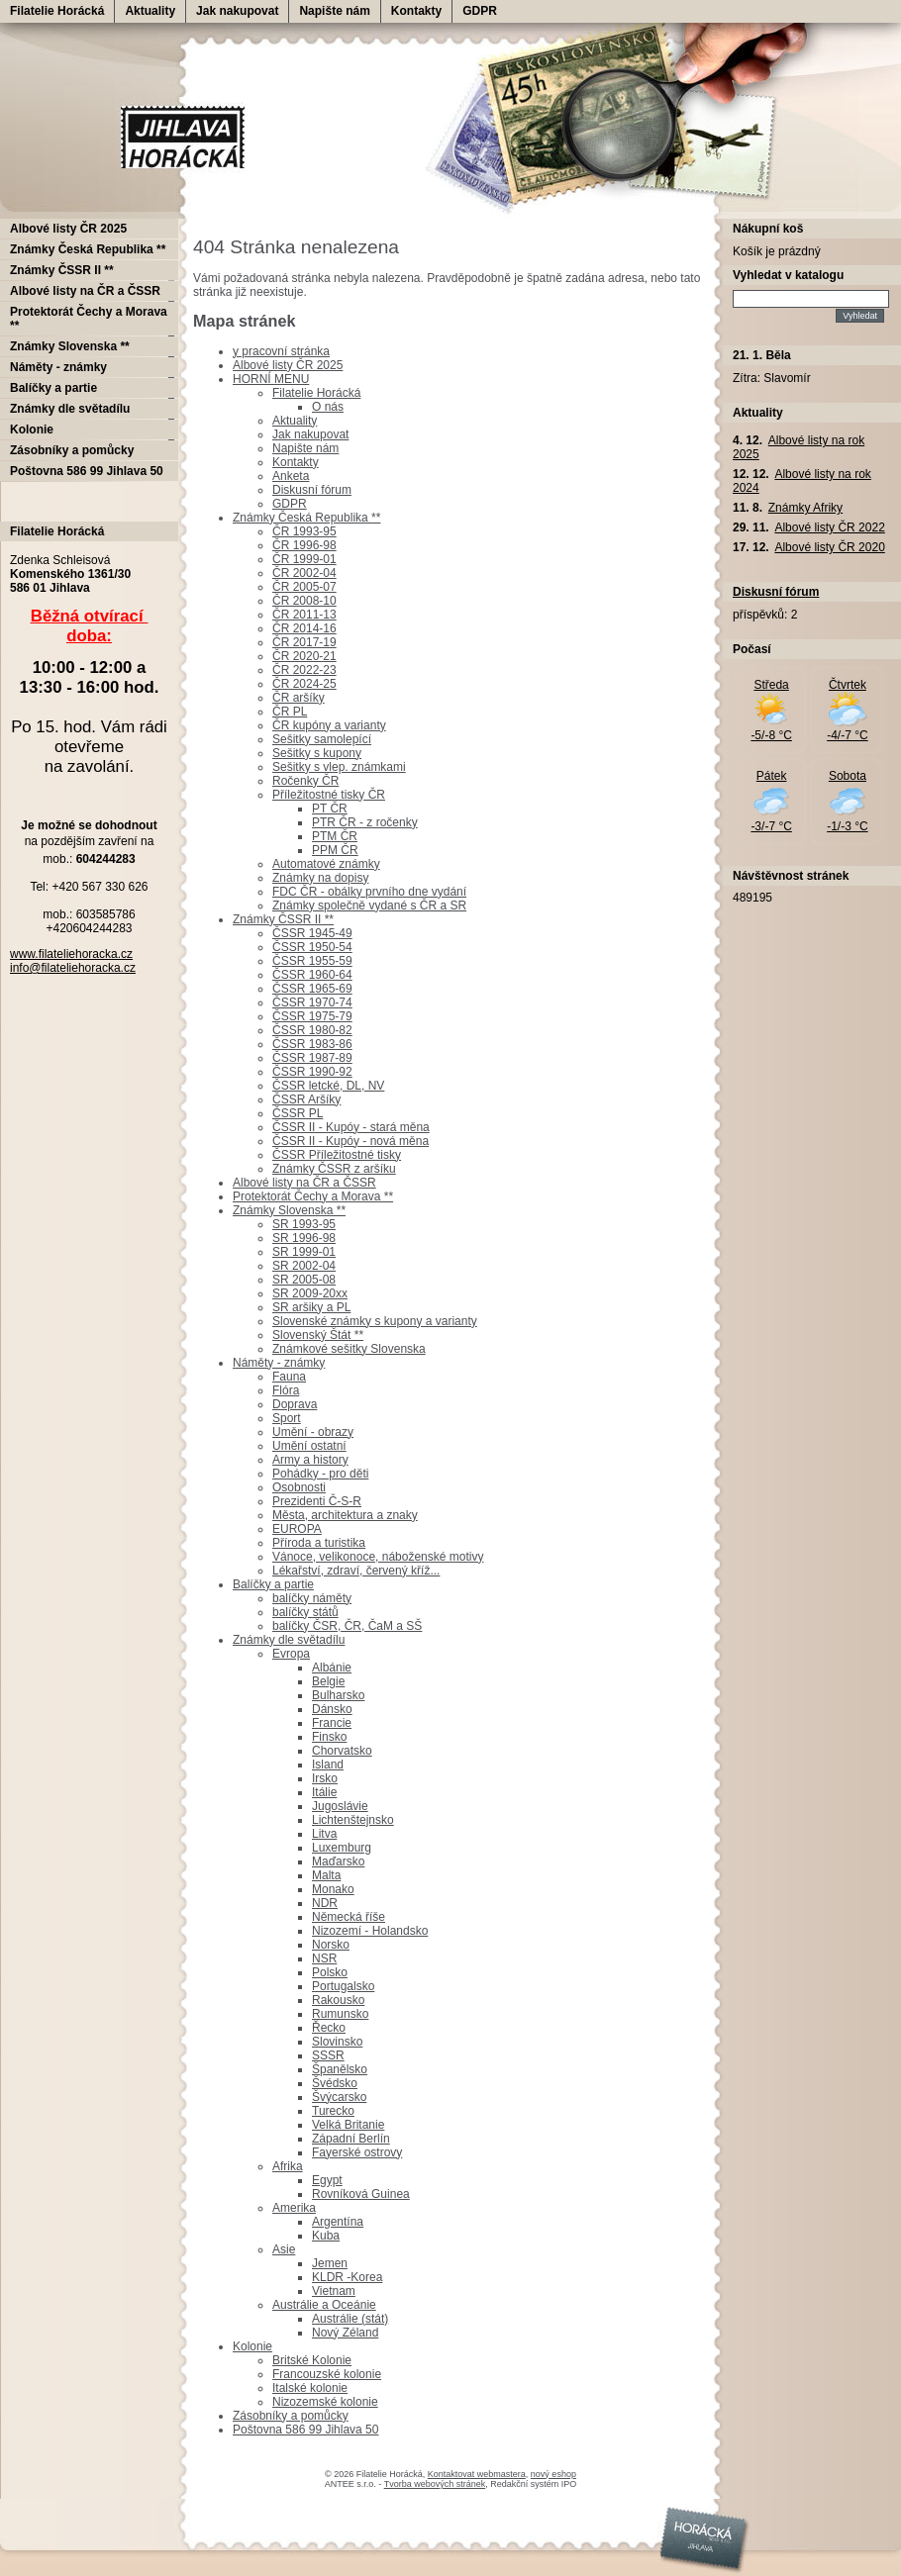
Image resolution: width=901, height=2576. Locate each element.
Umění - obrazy (312, 1432)
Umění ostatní (309, 1446)
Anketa (290, 476)
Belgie (328, 1681)
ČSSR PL (297, 1113)
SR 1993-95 (304, 1224)
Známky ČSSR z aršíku (334, 1169)
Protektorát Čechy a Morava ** (313, 1196)
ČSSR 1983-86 (312, 1044)
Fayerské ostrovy (357, 2152)
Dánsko (332, 1709)
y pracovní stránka (281, 351)
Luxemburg (341, 1848)
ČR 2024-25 (304, 684)
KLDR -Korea (347, 2277)
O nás (328, 407)
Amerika (294, 2208)
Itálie (324, 1792)
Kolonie (252, 2346)
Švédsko (334, 2083)
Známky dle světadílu (289, 1640)
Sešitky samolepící (321, 739)
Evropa (291, 1654)
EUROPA (297, 1529)
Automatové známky (326, 864)
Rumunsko (340, 2014)
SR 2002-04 (304, 1266)
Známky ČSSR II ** (283, 919)
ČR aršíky (298, 698)
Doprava (294, 1404)
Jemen (330, 2263)
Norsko (331, 1945)
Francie (331, 1723)
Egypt (327, 2180)
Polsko (330, 1972)
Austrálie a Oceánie (324, 2305)
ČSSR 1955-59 (312, 961)
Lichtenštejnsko (353, 1820)
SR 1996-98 (304, 1238)
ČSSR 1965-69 (312, 989)
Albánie (331, 1667)
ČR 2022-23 (304, 670)
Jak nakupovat (237, 11)
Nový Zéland (345, 2332)
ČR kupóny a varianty (329, 725)
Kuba (326, 2235)
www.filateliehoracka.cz (71, 954)
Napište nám (334, 11)
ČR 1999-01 (304, 559)
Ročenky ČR (305, 781)
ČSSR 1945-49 (312, 933)
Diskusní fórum (311, 490)
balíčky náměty (311, 1598)
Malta (326, 1875)
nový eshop (553, 2474)
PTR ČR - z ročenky (365, 822)
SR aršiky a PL (311, 1307)
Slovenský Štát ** (317, 1335)
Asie (283, 2249)
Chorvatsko (342, 1751)
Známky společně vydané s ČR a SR (369, 905)
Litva (324, 1834)
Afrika (287, 2166)
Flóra (285, 1390)
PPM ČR (335, 850)
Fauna (289, 1376)
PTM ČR (334, 836)
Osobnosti (299, 1487)
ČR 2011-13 (304, 614)
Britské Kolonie (311, 2360)
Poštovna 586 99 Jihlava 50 (305, 2429)
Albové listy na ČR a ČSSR (304, 1183)
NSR (324, 1958)
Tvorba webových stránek (435, 2484)
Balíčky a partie (273, 1584)
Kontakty (416, 11)
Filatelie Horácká (57, 11)
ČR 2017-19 (304, 642)
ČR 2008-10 (304, 601)
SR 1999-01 (304, 1252)
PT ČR (330, 808)
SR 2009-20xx (310, 1293)
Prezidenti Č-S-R (316, 1501)
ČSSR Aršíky (306, 1099)
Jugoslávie (340, 1806)
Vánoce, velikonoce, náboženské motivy (377, 1557)
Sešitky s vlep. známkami (339, 767)
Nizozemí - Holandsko (370, 1931)
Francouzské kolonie (326, 2374)
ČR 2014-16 (304, 628)
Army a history (310, 1460)
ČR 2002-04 (304, 573)
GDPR (479, 11)
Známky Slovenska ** (289, 1210)
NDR (325, 1903)
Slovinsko (337, 2042)
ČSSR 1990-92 (312, 1072)
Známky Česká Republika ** (306, 518)
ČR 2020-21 (304, 656)
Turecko (333, 2111)
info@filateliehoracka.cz (73, 968)
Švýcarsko (339, 2097)
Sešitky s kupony (316, 753)
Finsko (329, 1737)
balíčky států (305, 1612)
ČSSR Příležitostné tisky (336, 1155)
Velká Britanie (348, 2125)
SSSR (328, 2055)
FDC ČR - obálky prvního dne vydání (369, 892)
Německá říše (348, 1917)
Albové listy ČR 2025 (288, 365)
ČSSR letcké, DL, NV (328, 1086)
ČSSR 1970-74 (312, 1002)
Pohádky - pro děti (320, 1473)
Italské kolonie (310, 2388)
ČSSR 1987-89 (312, 1058)
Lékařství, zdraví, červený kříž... (356, 1570)
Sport (286, 1418)
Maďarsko (338, 1861)
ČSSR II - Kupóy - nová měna (350, 1141)
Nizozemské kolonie (325, 2402)
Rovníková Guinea (361, 2194)
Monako (333, 1889)
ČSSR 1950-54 (312, 947)
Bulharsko (338, 1695)
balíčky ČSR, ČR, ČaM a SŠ (347, 1626)
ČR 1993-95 (304, 531)
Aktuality (150, 11)
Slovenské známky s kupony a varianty (374, 1321)
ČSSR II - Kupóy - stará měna (351, 1127)
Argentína (337, 2222)
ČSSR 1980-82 (312, 1030)
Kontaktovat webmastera (477, 2474)
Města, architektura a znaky (345, 1515)
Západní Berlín (351, 2139)
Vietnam (333, 2291)
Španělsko (339, 2069)
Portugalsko (343, 1986)
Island (328, 1764)
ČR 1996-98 (304, 545)
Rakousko (338, 2000)
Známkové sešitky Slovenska (349, 1349)
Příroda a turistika (318, 1543)
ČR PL (289, 711)
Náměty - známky (279, 1363)
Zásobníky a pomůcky (291, 2416)
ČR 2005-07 (304, 587)
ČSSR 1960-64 (312, 975)
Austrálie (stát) (350, 2319)
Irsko (325, 1778)
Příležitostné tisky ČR (328, 795)
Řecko (329, 2028)
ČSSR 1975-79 (312, 1016)
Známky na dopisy (320, 878)
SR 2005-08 (304, 1280)
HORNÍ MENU (271, 379)
